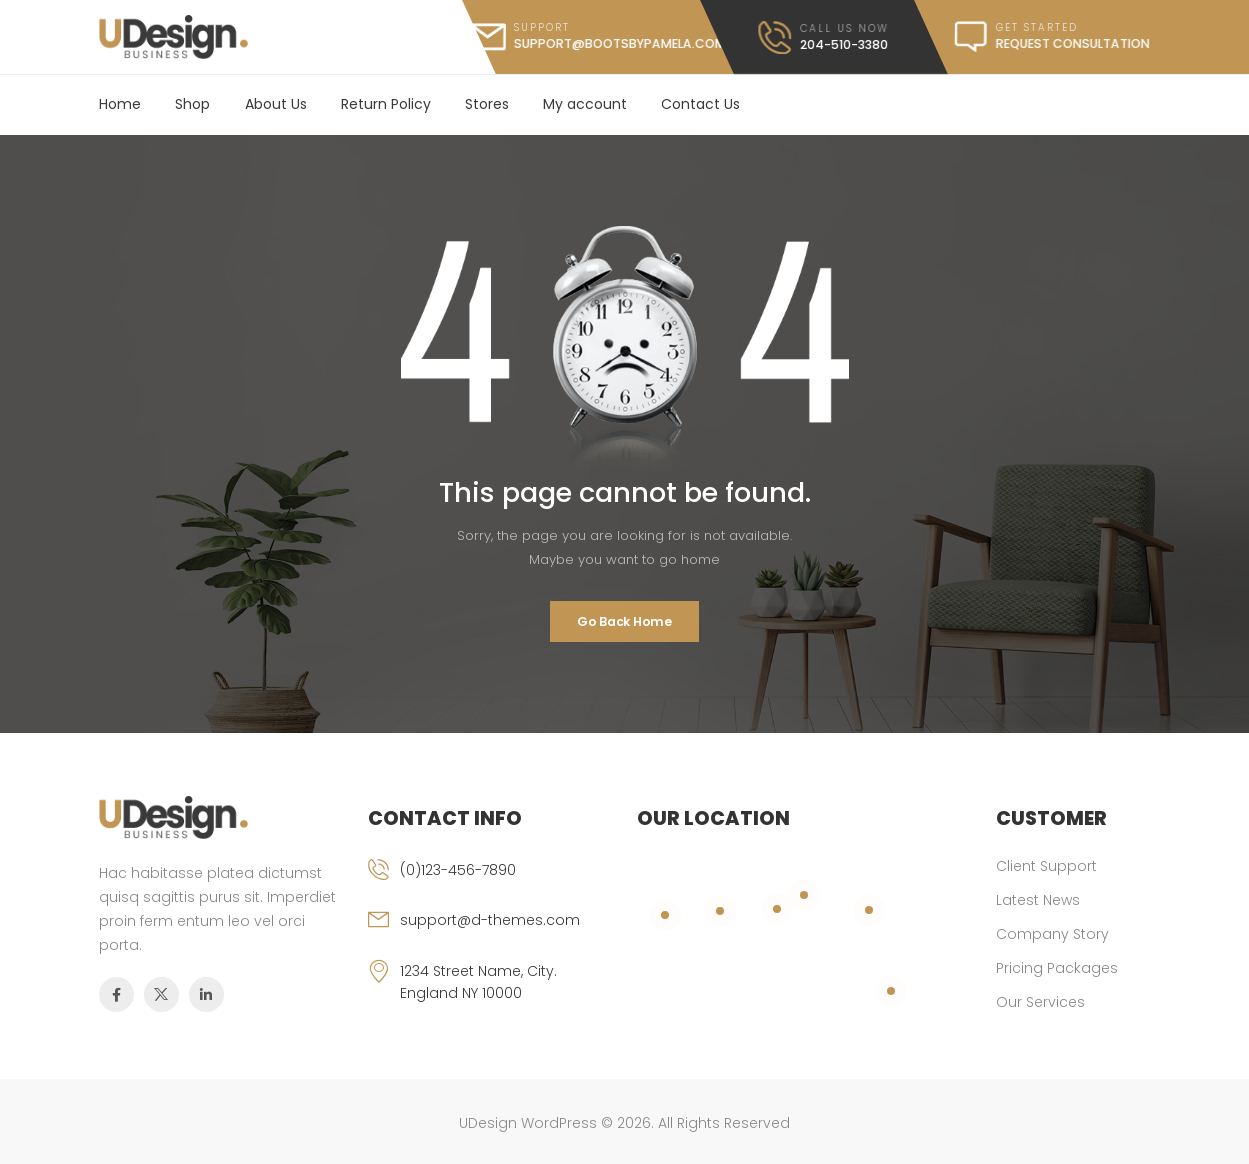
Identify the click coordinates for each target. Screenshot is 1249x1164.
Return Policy (386, 104)
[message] (1040, 37)
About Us (276, 104)
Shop (192, 104)
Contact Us (700, 104)
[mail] (597, 37)
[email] (490, 934)
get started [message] (1036, 27)
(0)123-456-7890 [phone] (458, 870)
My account (585, 104)
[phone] (490, 884)
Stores (487, 104)
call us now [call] (844, 27)
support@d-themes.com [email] (490, 920)
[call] (823, 37)
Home (120, 104)
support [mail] (542, 27)
